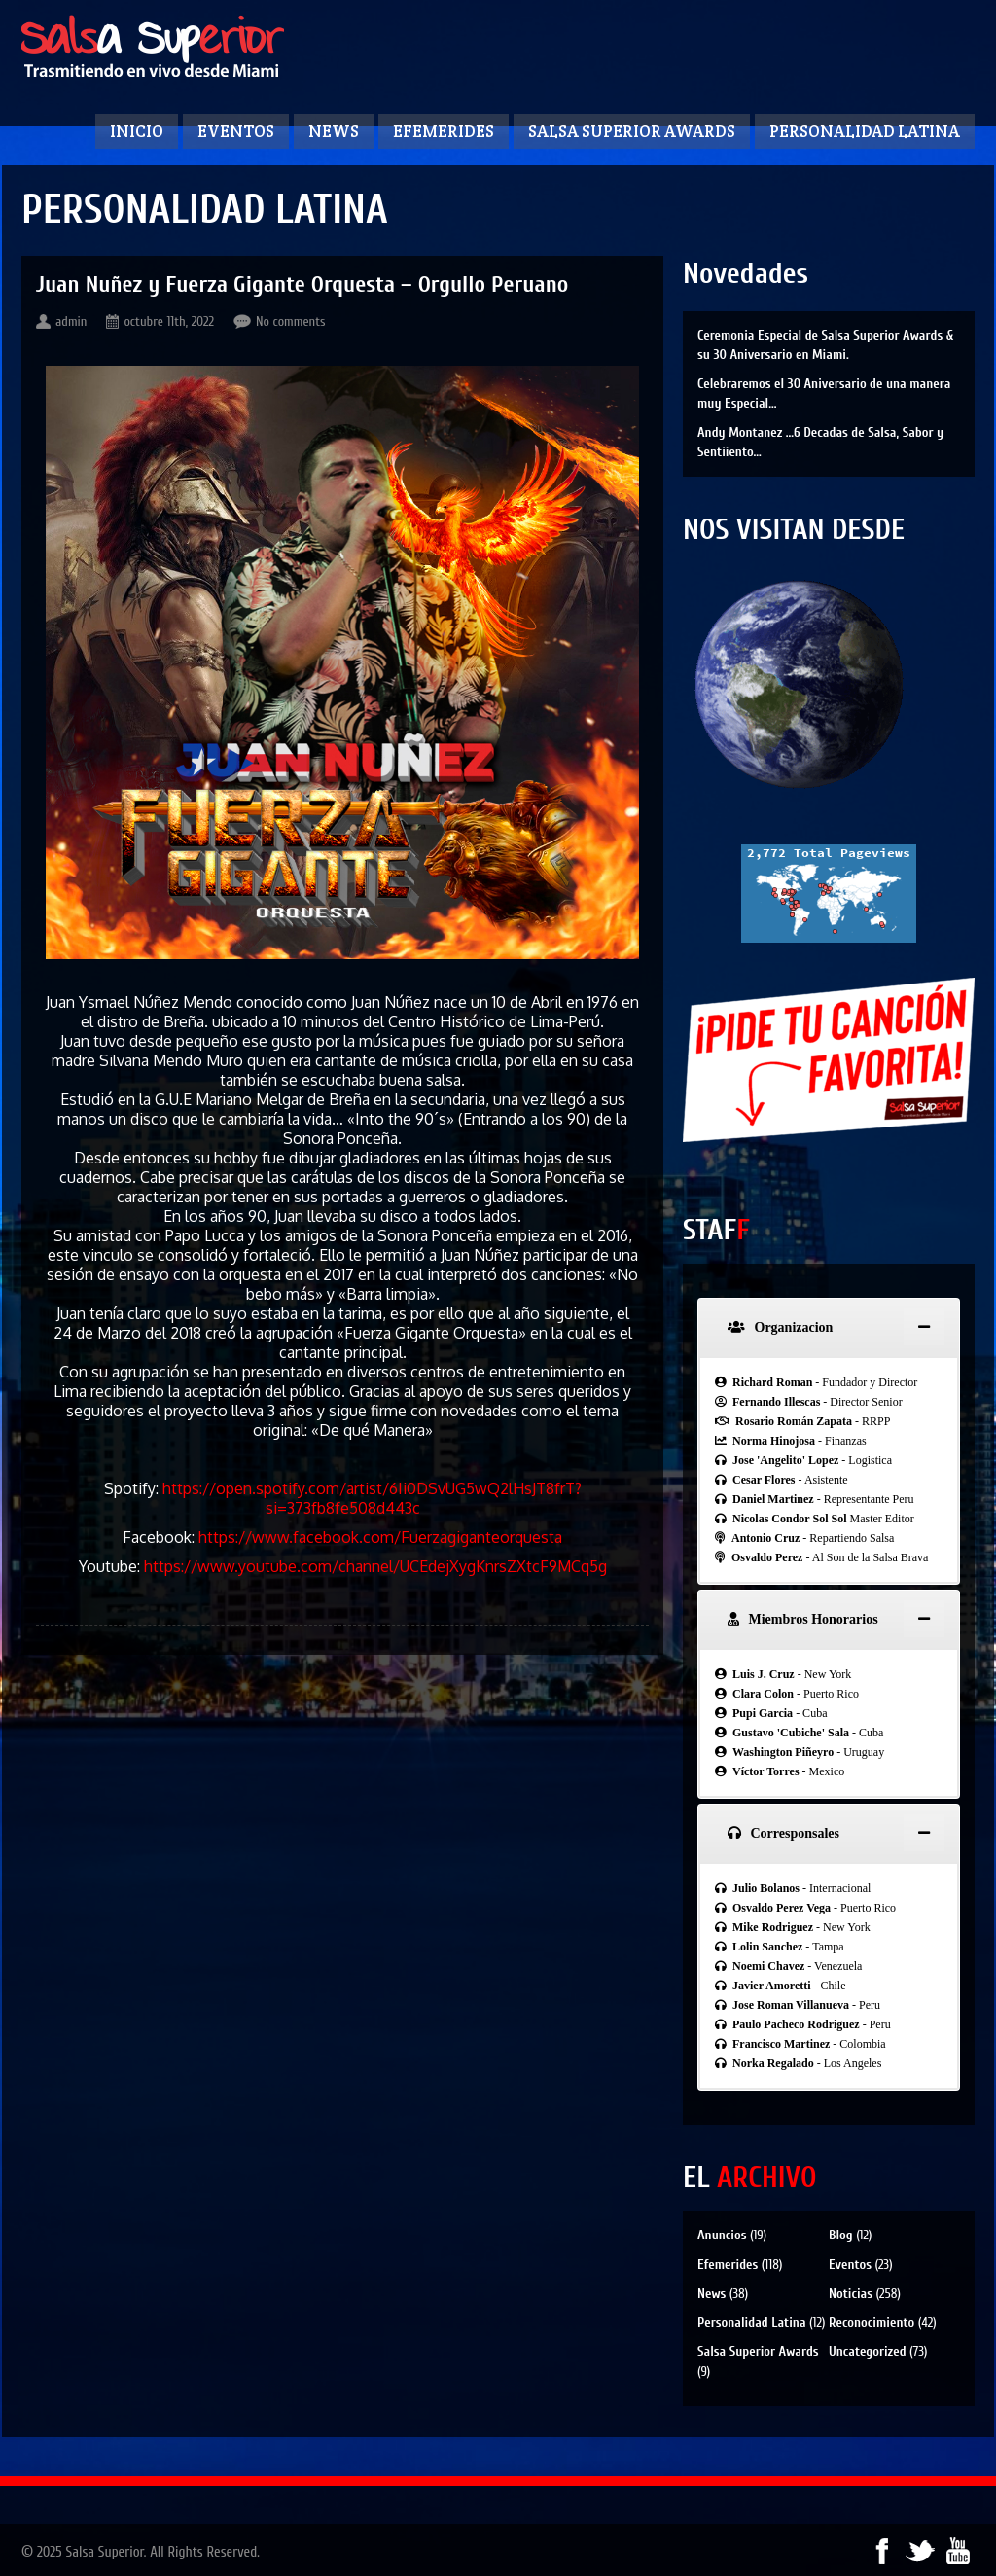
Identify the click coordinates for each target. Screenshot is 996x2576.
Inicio (136, 131)
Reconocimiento (871, 2322)
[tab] (828, 1327)
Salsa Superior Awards (631, 131)
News (333, 131)
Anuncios (721, 2235)
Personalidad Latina (864, 131)
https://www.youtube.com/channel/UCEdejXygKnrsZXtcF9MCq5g (375, 1566)
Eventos (235, 131)
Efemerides (443, 131)
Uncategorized (868, 2351)
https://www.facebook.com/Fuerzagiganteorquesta (380, 1537)
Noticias (850, 2293)
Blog (841, 2235)
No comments (291, 321)
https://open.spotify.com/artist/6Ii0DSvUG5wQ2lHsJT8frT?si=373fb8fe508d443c (372, 1498)
